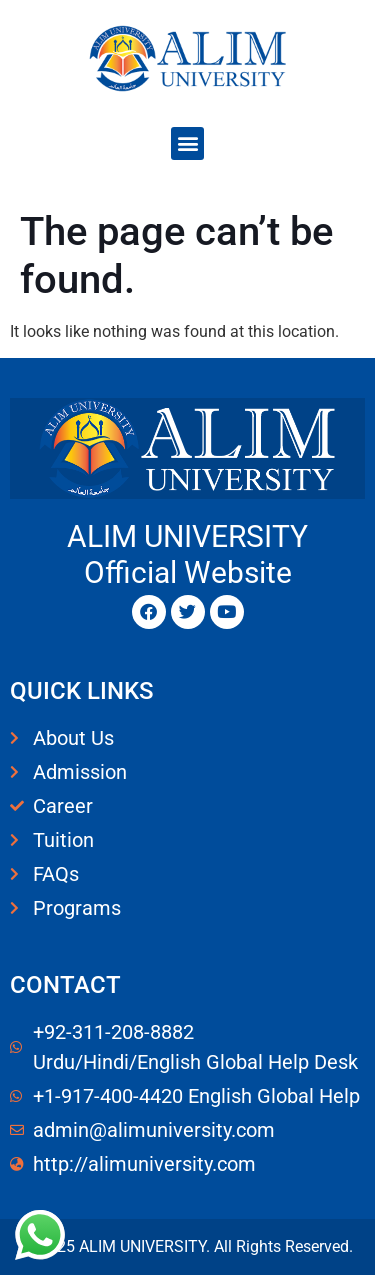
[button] (187, 143)
